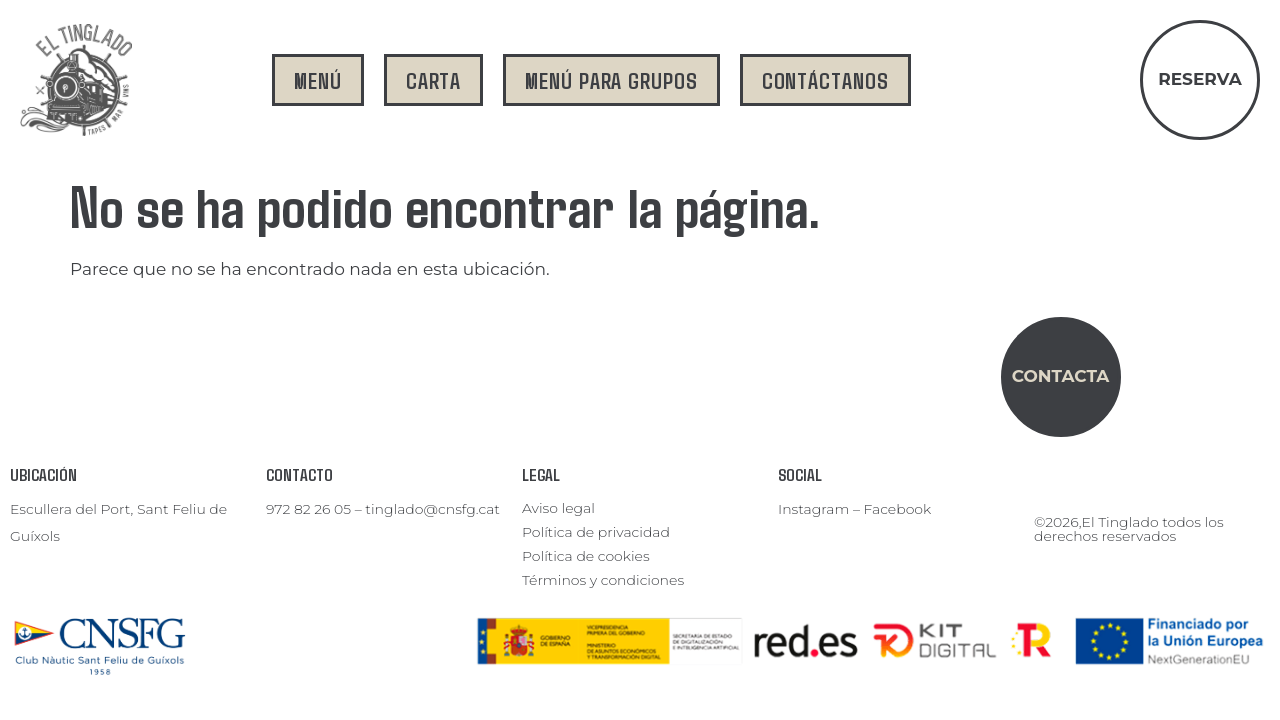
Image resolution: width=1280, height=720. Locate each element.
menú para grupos (611, 80)
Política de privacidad (596, 532)
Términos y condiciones (603, 580)
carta (434, 80)
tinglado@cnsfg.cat (432, 509)
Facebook (898, 509)
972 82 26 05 (308, 509)
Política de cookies (586, 556)
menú (318, 80)
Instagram (813, 509)
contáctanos (825, 80)
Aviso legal (558, 508)
